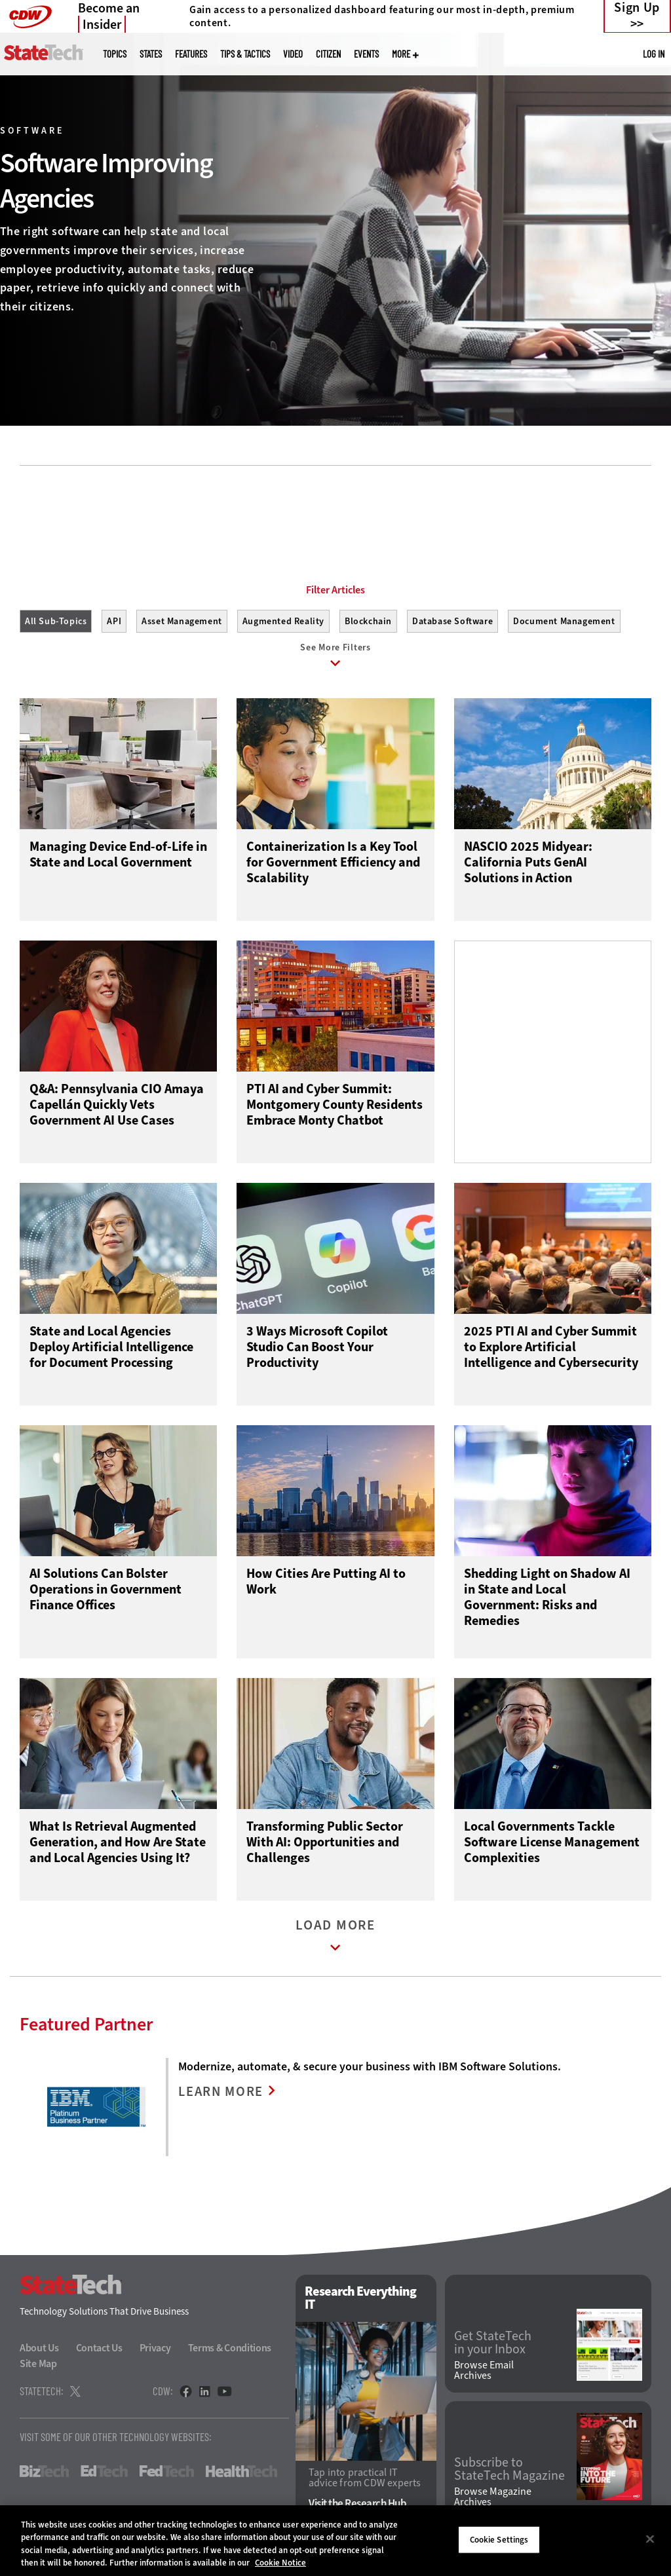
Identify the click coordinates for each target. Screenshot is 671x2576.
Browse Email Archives (484, 2373)
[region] (335, 2540)
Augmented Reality (283, 621)
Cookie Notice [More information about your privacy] (280, 2562)
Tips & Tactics (245, 54)
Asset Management (182, 621)
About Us (39, 2351)
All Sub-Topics (55, 621)
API (114, 621)
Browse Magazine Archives (492, 2500)
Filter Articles (335, 590)
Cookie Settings (499, 2539)
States (151, 54)
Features (191, 54)
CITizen (328, 54)
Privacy (155, 2351)
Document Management (564, 621)
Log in (653, 54)
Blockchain (368, 621)
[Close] (650, 2538)
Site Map (38, 2367)
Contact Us (99, 2351)
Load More (335, 1942)
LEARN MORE (222, 2095)
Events (366, 54)
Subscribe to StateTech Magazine (509, 2472)
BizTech (44, 2474)
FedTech (167, 2474)
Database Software (452, 621)
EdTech (104, 2474)
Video (293, 54)
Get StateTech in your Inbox (492, 2345)
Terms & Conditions (230, 2351)
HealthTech (241, 2474)
